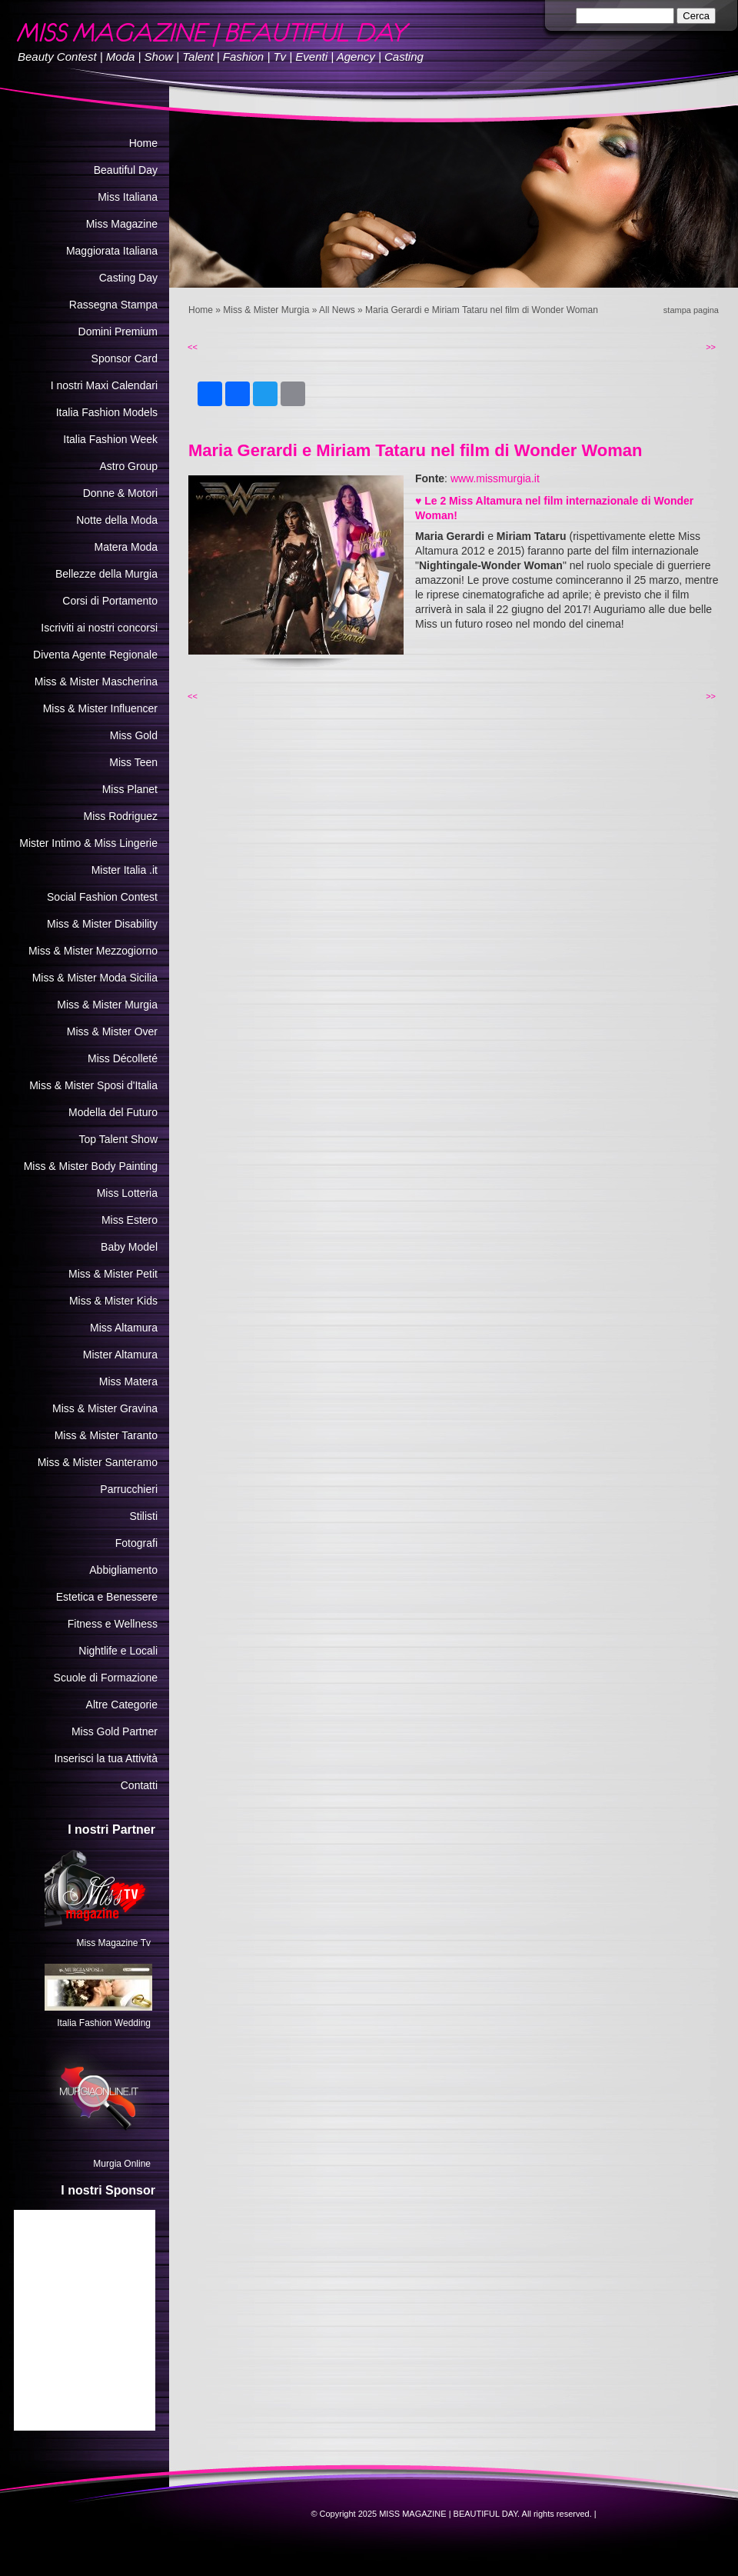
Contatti (139, 1785)
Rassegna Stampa (113, 304)
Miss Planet (130, 789)
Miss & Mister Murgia (266, 310)
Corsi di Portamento (110, 601)
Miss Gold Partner (114, 1731)
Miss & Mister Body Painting (91, 1166)
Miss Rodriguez (121, 816)
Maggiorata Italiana (112, 251)
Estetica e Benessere (107, 1597)
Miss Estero (129, 1220)
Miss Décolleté (123, 1058)
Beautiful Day (126, 170)
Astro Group (129, 466)
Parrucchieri (129, 1489)
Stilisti (143, 1516)
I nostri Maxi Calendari (104, 385)
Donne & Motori (120, 493)
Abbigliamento (123, 1570)
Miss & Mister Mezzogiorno (93, 951)
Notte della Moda (117, 520)
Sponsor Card (124, 358)
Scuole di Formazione (106, 1677)
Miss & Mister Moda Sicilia (95, 977)
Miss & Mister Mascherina (96, 681)
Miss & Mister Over (112, 1031)
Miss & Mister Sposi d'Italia (93, 1085)
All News (337, 310)
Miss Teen (133, 762)
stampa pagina (691, 310)
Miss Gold (134, 735)
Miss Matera (128, 1381)
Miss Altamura (124, 1327)
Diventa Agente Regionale (95, 654)
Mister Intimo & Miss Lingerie (88, 843)
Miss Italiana (128, 197)
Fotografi (136, 1543)
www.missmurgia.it (495, 478)
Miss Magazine (122, 224)
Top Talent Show (118, 1139)
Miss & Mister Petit (113, 1274)
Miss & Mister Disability (102, 924)
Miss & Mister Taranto (106, 1435)
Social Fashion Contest (102, 897)
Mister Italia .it (124, 870)
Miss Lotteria (127, 1193)
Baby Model (129, 1247)
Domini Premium (118, 331)
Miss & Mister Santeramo (98, 1462)
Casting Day (128, 278)
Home (200, 310)
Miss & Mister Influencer (100, 708)
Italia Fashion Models (107, 412)
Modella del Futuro (113, 1112)
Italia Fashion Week (110, 439)
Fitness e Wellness (113, 1624)
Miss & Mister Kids (113, 1301)
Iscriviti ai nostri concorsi (99, 628)
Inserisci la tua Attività (106, 1758)
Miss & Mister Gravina (105, 1408)
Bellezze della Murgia (106, 574)
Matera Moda (126, 547)
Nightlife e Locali (118, 1651)
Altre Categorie (122, 1704)
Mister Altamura (120, 1354)
